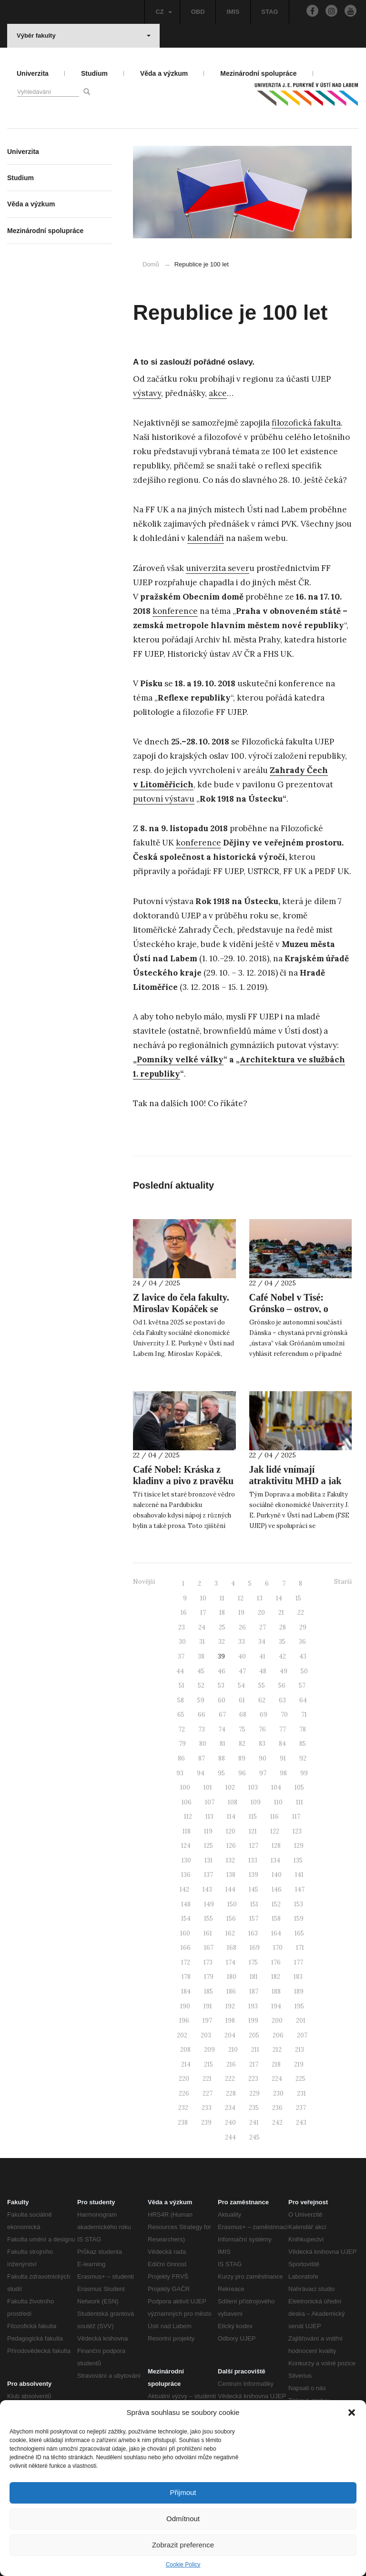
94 (200, 1773)
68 (242, 1715)
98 (283, 1773)
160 (185, 1933)
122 (274, 1831)
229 (254, 2093)
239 (206, 2122)
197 (207, 2020)
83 (262, 1744)
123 (297, 1831)
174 (230, 1962)
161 (207, 1933)
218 (276, 2064)
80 (202, 1744)
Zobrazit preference (183, 2545)
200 (277, 2020)
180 (231, 1977)
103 (253, 1787)
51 (181, 1685)
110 (278, 1802)
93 (179, 1773)
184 (186, 1991)
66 (201, 1715)
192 (230, 2006)
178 (186, 1977)
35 (282, 1642)
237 (301, 2108)
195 (299, 2006)
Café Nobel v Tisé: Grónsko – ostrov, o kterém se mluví (288, 1308)
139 (253, 1875)
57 (302, 1685)
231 (301, 2093)
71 (304, 1715)
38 (201, 1656)
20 (261, 1613)
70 (284, 1715)
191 (207, 2006)
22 (300, 1613)
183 (298, 1977)
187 (253, 1991)
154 (186, 1918)
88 (221, 1758)
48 (262, 1671)
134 (275, 1860)
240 (230, 2122)
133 (252, 1860)
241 (254, 2122)
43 (302, 1656)
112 (188, 1816)
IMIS (233, 11)
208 (185, 2050)
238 (183, 2122)
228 (231, 2093)
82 (242, 1744)
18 (222, 1613)
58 (180, 1700)
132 (230, 1860)
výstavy (147, 393)
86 (181, 1758)
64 (303, 1700)
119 (208, 1831)
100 (185, 1787)
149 (209, 1904)
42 (282, 1656)
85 (302, 1744)
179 (209, 1977)
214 (186, 2064)
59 (200, 1700)
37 (181, 1656)
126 (231, 1846)
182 (275, 1977)
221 (207, 2079)
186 (231, 1991)
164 (276, 1933)
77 (282, 1729)
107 (209, 1802)
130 (186, 1860)
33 (241, 1642)
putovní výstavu (163, 799)
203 (206, 2035)
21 (281, 1613)
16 (184, 1613)
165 (299, 1933)
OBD (198, 11)
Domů (150, 264)
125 (208, 1846)
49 (283, 1671)
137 (208, 1875)
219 (299, 2064)
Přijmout (183, 2492)
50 (304, 1671)
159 (299, 1918)
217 (253, 2064)
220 (184, 2079)
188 (276, 1991)
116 (274, 1816)
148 (186, 1904)
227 (208, 2093)
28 (282, 1627)
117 (296, 1816)
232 (183, 2108)
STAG (269, 11)
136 (186, 1875)
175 (253, 1962)
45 (200, 1671)
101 (207, 1787)
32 (221, 1642)
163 (253, 1933)
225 (300, 2079)
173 (208, 1962)
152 (276, 1904)
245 (254, 2137)
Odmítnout (183, 2519)
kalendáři (205, 538)
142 (184, 1889)
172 (185, 1962)
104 (276, 1787)
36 (302, 1642)
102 (230, 1787)
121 (253, 1831)
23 (181, 1627)
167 (209, 1948)
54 (241, 1685)
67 (222, 1715)
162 (230, 1933)
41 (262, 1656)
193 (253, 2006)
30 (182, 1642)
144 (230, 1889)
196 (184, 2020)
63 (282, 1700)
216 (231, 2064)
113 (209, 1816)
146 (277, 1889)
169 (255, 1948)
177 (298, 1962)
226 (184, 2093)
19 (241, 1613)
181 (254, 1977)
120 (230, 1831)
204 (229, 2035)
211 (255, 2050)
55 (261, 1685)
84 (282, 1744)
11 (222, 1598)
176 (276, 1962)
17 (203, 1613)
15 (298, 1598)
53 (221, 1685)
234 (230, 2108)
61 (242, 1700)
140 (277, 1875)
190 (185, 2006)
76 (262, 1729)
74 (221, 1729)
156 (231, 1918)
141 (299, 1875)
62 (261, 1700)
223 (253, 2079)
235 (254, 2108)
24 (201, 1627)
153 (298, 1904)
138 (230, 1875)
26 (242, 1627)
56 (281, 1685)
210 (233, 2050)
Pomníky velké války (180, 1059)
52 (201, 1685)
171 (300, 1948)
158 (276, 1918)
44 (180, 1671)
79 (182, 1744)
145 (253, 1889)
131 (208, 1860)
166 (186, 1948)
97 (262, 1773)
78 (302, 1729)
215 (208, 2064)
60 (221, 1700)
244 (230, 2137)
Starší (343, 1582)
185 (208, 1991)
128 (276, 1846)
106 (187, 1802)
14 (279, 1598)
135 (298, 1860)
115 (253, 1816)
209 (209, 2050)
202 (182, 2035)
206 (278, 2035)
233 (207, 2108)
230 (278, 2093)
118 (187, 1831)
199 (253, 2020)
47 (242, 1671)
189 (299, 1991)
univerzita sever (217, 568)
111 (299, 1802)
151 (254, 1904)
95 (221, 1773)
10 (203, 1598)
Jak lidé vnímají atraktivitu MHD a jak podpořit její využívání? (297, 1480)
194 (276, 2006)
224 (277, 2079)
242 (277, 2122)
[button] (351, 2412)
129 (299, 1846)
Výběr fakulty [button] (84, 35)
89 (241, 1758)
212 (277, 2050)
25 (222, 1627)
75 (242, 1729)
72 (181, 1729)
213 (299, 2050)
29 (302, 1627)
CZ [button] (163, 11)
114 (231, 1816)
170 (278, 1948)
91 (283, 1758)
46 (221, 1671)
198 (230, 2020)
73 (201, 1729)
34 (261, 1642)
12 (241, 1598)
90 (262, 1758)
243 (301, 2122)
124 (186, 1846)
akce (218, 393)
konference (175, 611)
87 (201, 1758)
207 (302, 2035)
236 (277, 2108)
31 (202, 1642)
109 (256, 1802)
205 (254, 2035)
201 (300, 2020)
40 (242, 1656)
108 (232, 1802)
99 (304, 1773)
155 (208, 1918)
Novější (144, 1582)
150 (232, 1904)
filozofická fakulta (306, 422)
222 (230, 2079)
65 (180, 1715)
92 (302, 1758)
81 (222, 1744)
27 (262, 1627)
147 (300, 1889)
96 (242, 1773)
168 (231, 1948)
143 (207, 1889)
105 (299, 1787)
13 (260, 1598)
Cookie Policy (183, 2564)
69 (263, 1715)
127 (253, 1846)
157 (253, 1918)
